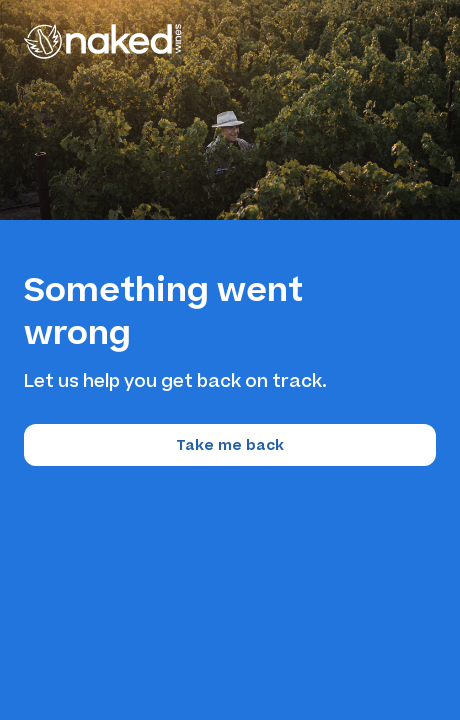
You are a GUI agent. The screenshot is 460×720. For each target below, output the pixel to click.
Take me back (230, 445)
